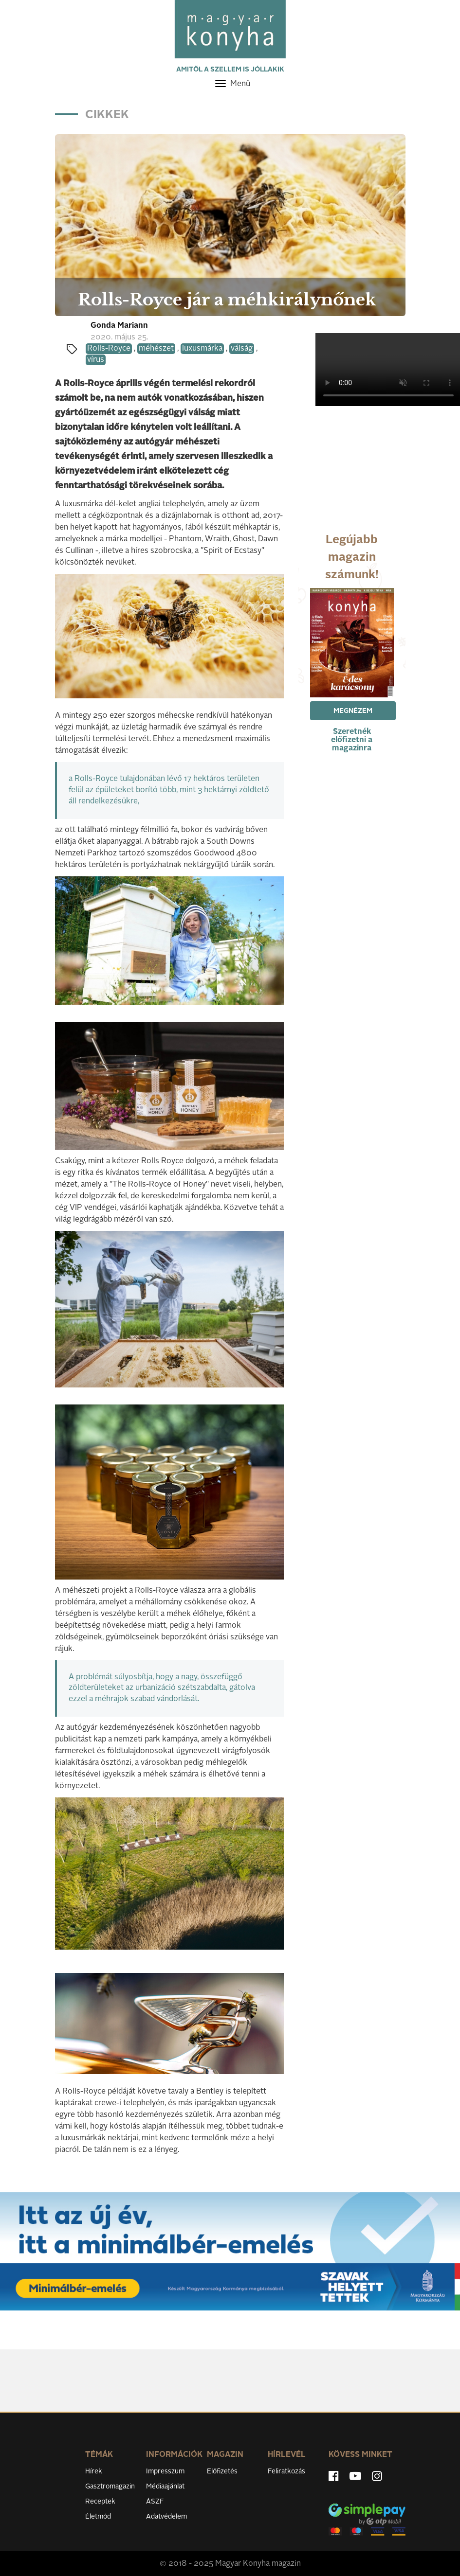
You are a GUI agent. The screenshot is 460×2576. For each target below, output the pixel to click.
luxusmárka (202, 349)
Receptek (100, 2501)
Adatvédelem (166, 2516)
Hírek (93, 2471)
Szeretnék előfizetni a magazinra (351, 740)
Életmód (98, 2516)
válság (242, 349)
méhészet (156, 349)
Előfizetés (222, 2471)
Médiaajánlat (165, 2486)
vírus (95, 360)
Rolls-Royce (108, 349)
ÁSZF (155, 2501)
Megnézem (352, 711)
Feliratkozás (286, 2471)
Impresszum (165, 2471)
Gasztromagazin (110, 2486)
